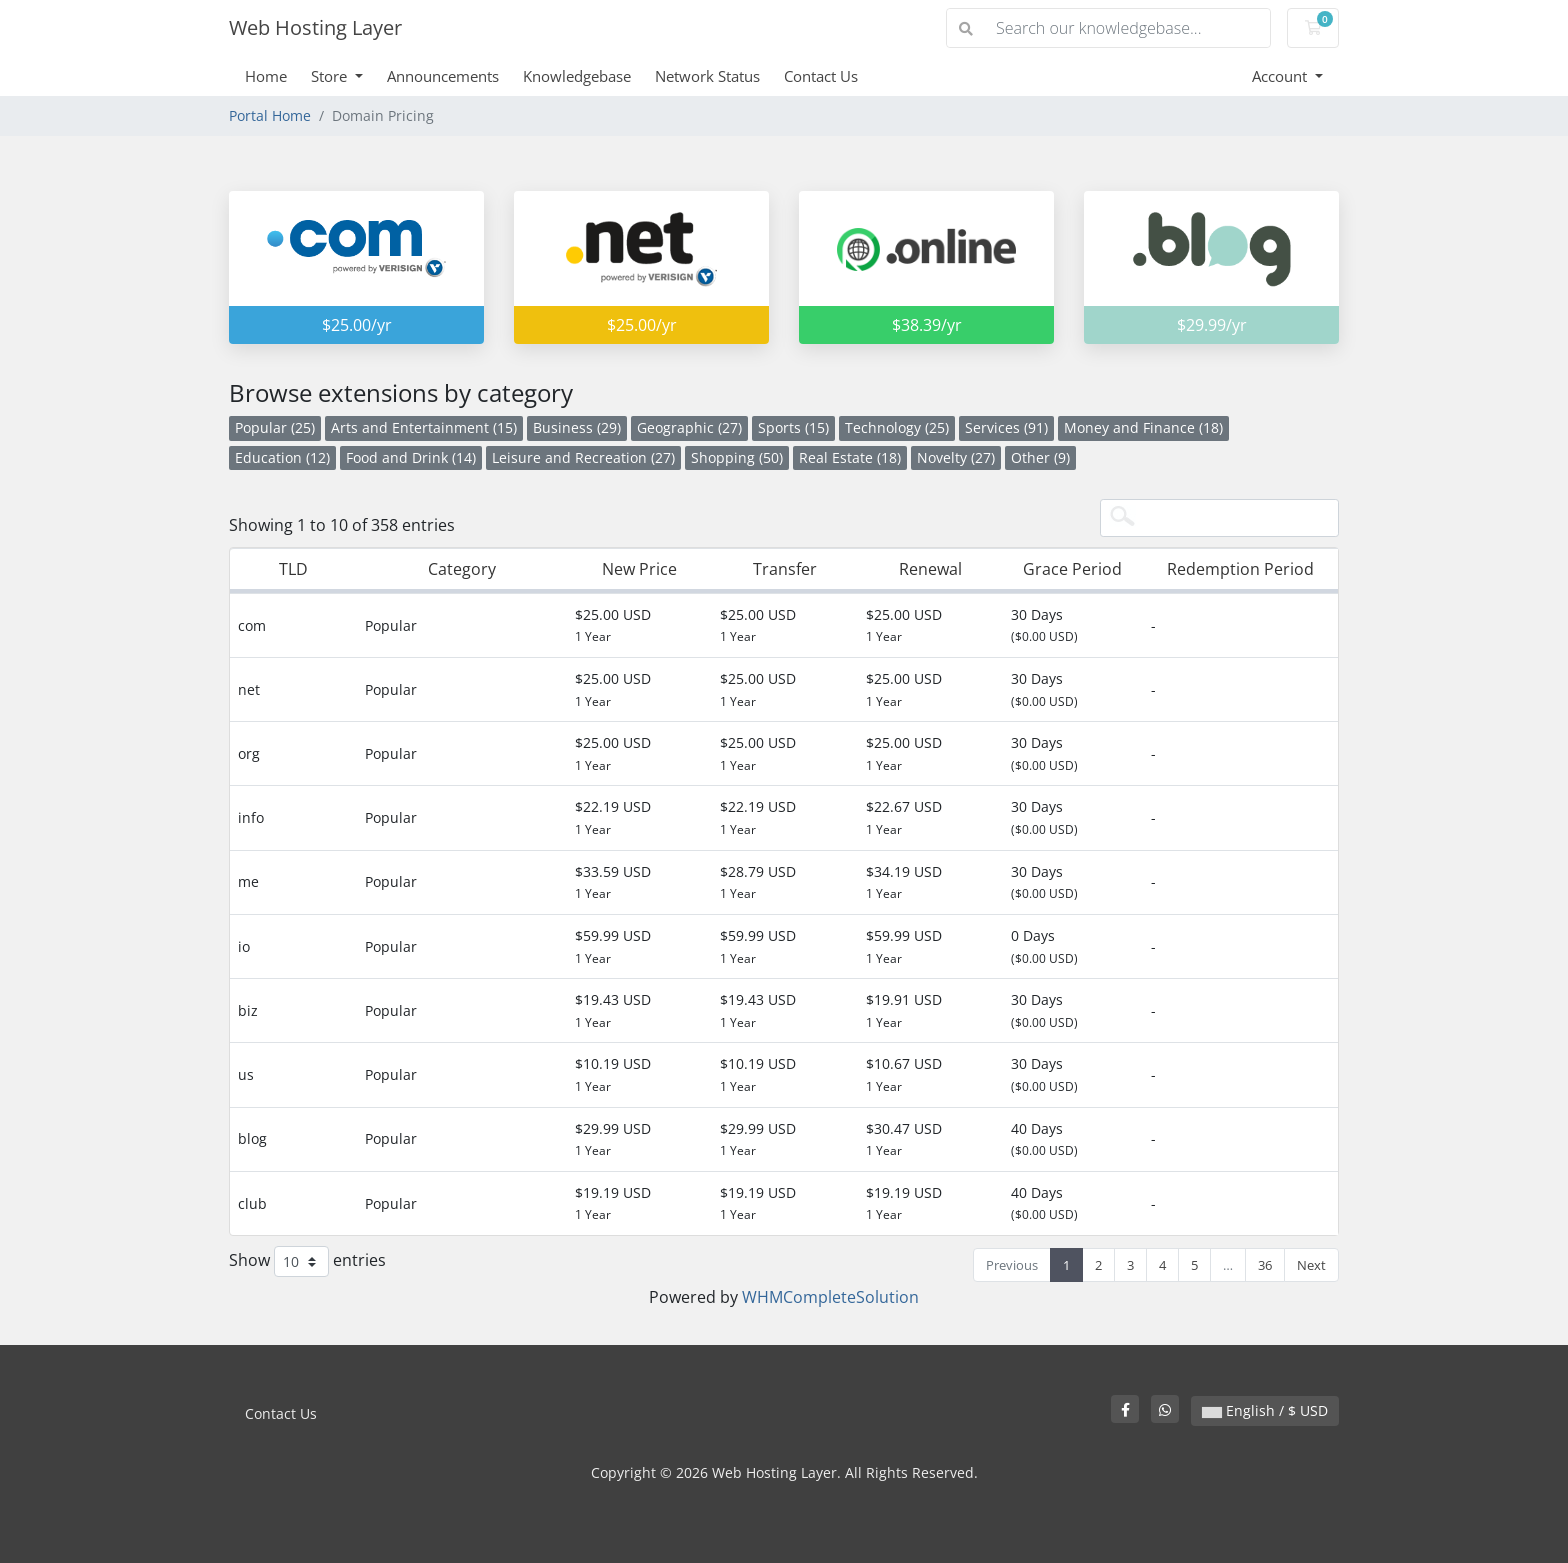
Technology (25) (897, 427)
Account (1281, 76)
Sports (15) (793, 427)
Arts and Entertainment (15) (424, 427)
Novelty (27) (956, 457)
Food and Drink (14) (411, 457)
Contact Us (821, 76)
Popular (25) (275, 427)
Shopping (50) (737, 457)
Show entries (307, 1261)
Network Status (707, 76)
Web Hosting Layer (315, 27)
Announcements (443, 76)
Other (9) (1040, 457)
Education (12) (282, 457)
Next (1311, 1265)
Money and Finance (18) (1143, 427)
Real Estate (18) (850, 457)
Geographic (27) (689, 427)
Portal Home (270, 115)
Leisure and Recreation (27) (583, 457)
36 (1265, 1265)
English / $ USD (1265, 1410)
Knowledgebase (577, 76)
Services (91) (1006, 427)
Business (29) (577, 427)
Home (266, 76)
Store (331, 76)
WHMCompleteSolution (830, 1297)
